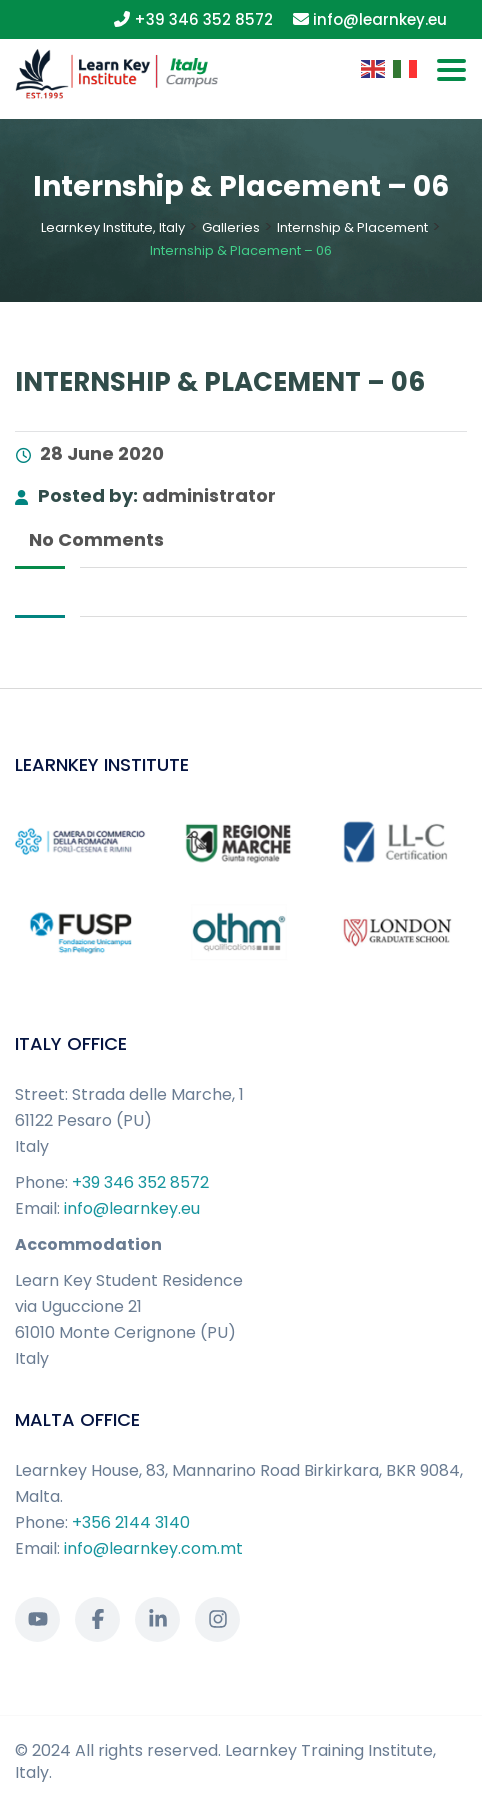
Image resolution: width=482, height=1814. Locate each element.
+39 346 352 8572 (140, 1182)
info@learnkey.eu (132, 1208)
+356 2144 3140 (131, 1522)
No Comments (94, 539)
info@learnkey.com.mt (153, 1548)
